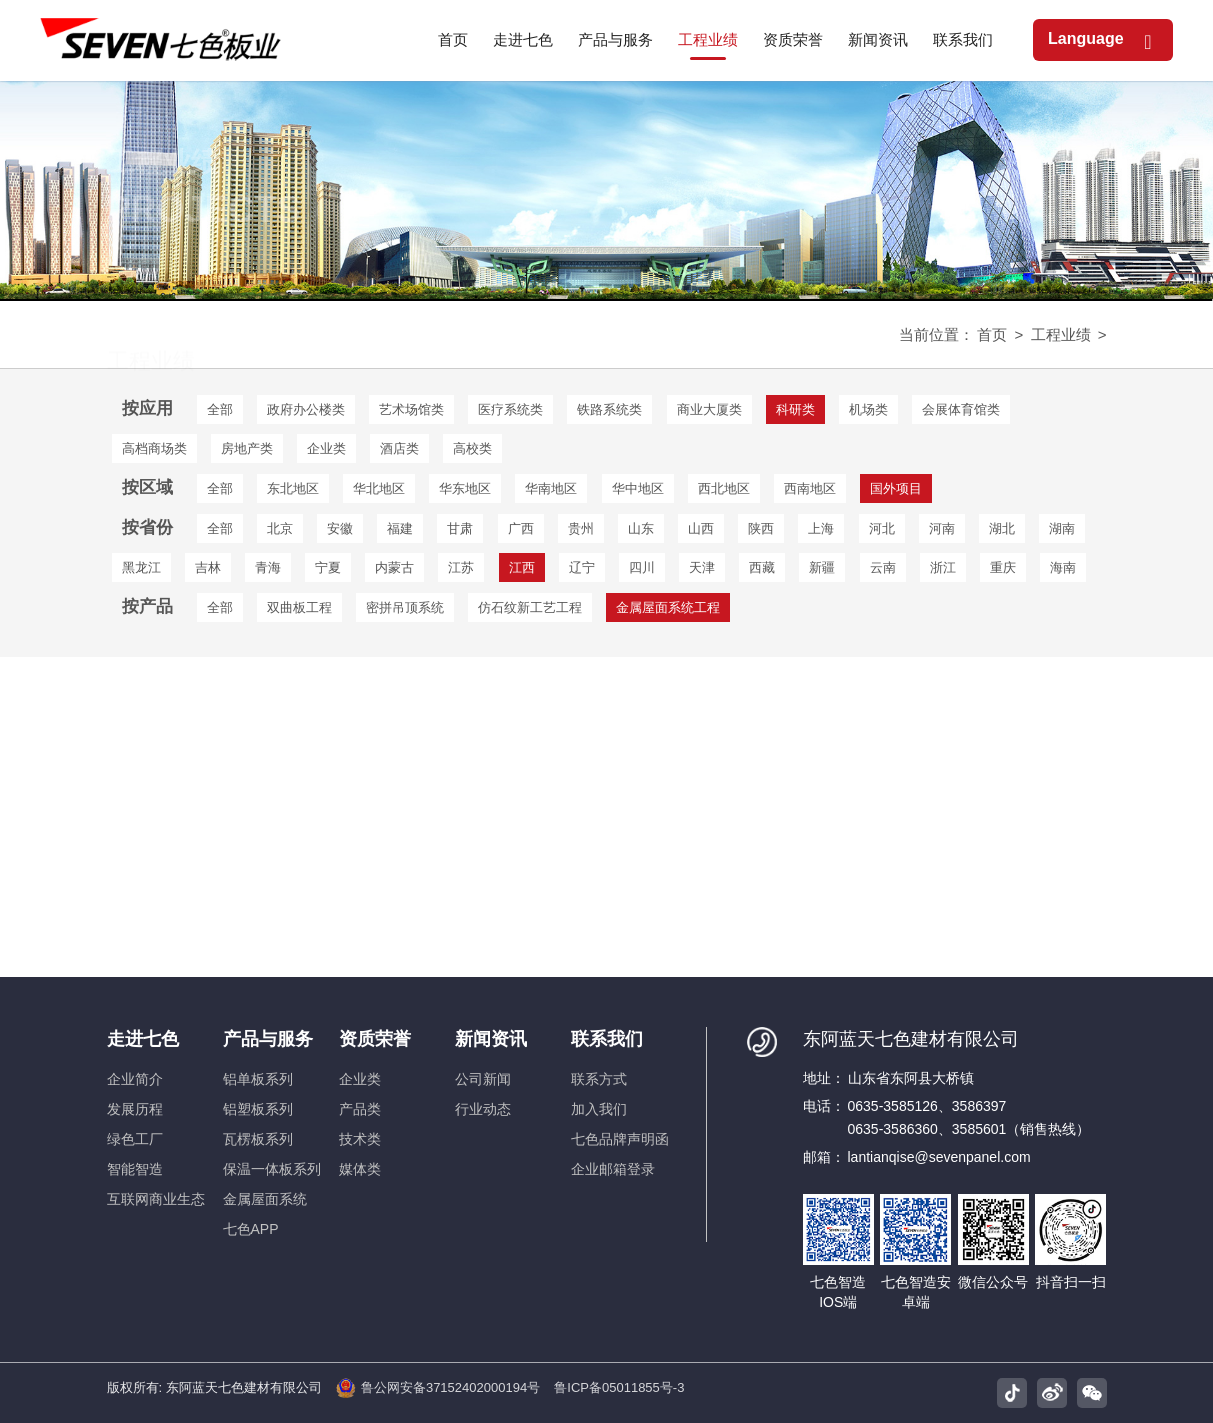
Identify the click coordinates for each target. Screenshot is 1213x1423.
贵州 (581, 528)
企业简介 (135, 1079)
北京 (280, 528)
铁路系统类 (609, 409)
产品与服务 (268, 1039)
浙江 (943, 567)
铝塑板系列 (258, 1109)
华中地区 (638, 488)
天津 (702, 567)
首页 (992, 334)
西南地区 (810, 488)
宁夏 (328, 567)
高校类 (472, 448)
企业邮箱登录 (613, 1169)
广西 (521, 528)
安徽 (340, 528)
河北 (882, 528)
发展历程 (135, 1109)
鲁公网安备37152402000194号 (438, 1388)
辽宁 (582, 567)
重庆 (1003, 567)
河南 (942, 528)
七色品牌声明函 (620, 1139)
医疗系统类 (510, 409)
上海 (821, 528)
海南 (1063, 567)
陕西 (761, 528)
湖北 (1002, 528)
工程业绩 (1061, 334)
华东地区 (465, 488)
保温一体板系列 (272, 1169)
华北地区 (379, 488)
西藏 (762, 567)
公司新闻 (483, 1079)
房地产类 (247, 448)
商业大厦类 (709, 409)
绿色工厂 (135, 1139)
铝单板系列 (258, 1079)
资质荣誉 (375, 1039)
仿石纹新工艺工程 (530, 607)
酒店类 (399, 448)
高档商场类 (154, 448)
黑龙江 (141, 567)
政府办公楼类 (306, 409)
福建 (400, 528)
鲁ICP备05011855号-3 (619, 1387)
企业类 (326, 448)
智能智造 (135, 1169)
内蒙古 (394, 567)
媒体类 (360, 1169)
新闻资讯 (491, 1039)
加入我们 (599, 1109)
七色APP (251, 1229)
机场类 (868, 409)
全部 (220, 409)
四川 (642, 567)
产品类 (360, 1109)
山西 (701, 528)
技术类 (360, 1139)
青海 (268, 567)
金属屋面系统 (265, 1199)
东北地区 (293, 488)
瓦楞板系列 (258, 1139)
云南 (883, 567)
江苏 (461, 567)
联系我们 (607, 1039)
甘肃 (460, 528)
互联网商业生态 (156, 1199)
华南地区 (551, 488)
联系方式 (599, 1079)
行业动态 (483, 1109)
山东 (641, 528)
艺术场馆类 (411, 409)
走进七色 (143, 1039)
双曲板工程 (299, 607)
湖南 (1062, 528)
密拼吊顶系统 (405, 607)
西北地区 (724, 488)
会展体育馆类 (961, 409)
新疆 (822, 567)
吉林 (208, 567)
